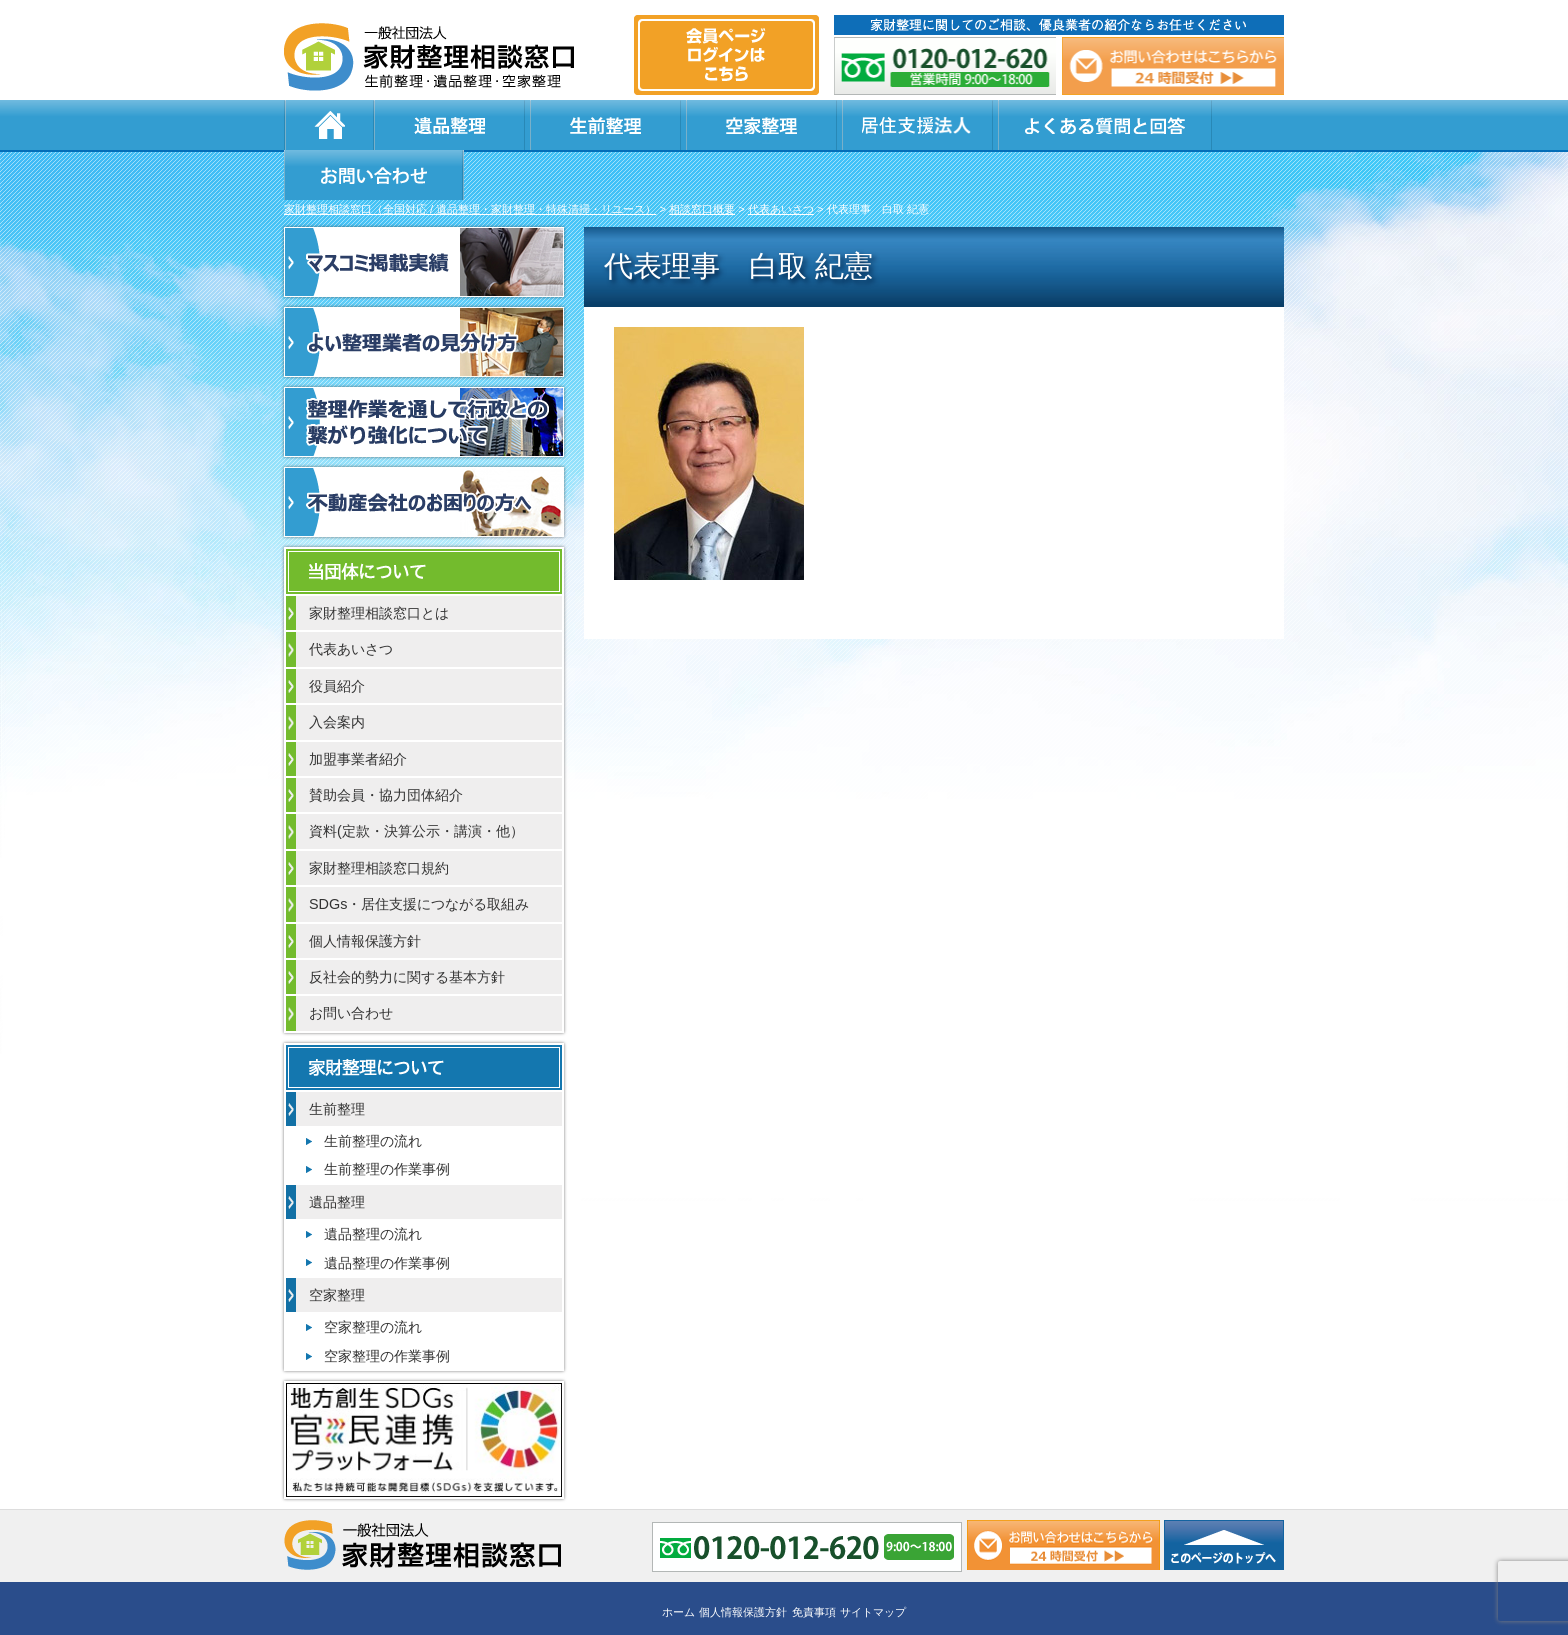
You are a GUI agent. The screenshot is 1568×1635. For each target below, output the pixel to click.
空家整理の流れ (373, 1279)
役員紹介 (337, 638)
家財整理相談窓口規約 (379, 820)
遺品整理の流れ (373, 1186)
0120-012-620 (946, 66)
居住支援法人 (794, 125)
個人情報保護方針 (365, 893)
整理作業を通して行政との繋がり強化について (424, 374)
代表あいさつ (351, 601)
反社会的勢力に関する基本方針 (407, 929)
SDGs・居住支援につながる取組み (419, 856)
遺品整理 (434, 125)
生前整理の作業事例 (387, 1121)
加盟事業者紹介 (358, 711)
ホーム (329, 125)
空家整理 (674, 125)
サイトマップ (873, 1562)
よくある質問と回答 (975, 125)
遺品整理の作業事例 (387, 1215)
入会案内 (337, 674)
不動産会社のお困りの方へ (424, 454)
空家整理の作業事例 (387, 1308)
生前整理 (554, 125)
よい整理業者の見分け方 (424, 294)
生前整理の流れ (373, 1093)
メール (1172, 66)
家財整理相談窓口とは (379, 565)
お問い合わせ (1186, 125)
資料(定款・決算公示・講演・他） (416, 783)
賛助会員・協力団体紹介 (386, 747)
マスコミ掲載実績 (424, 214)
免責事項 (814, 1562)
